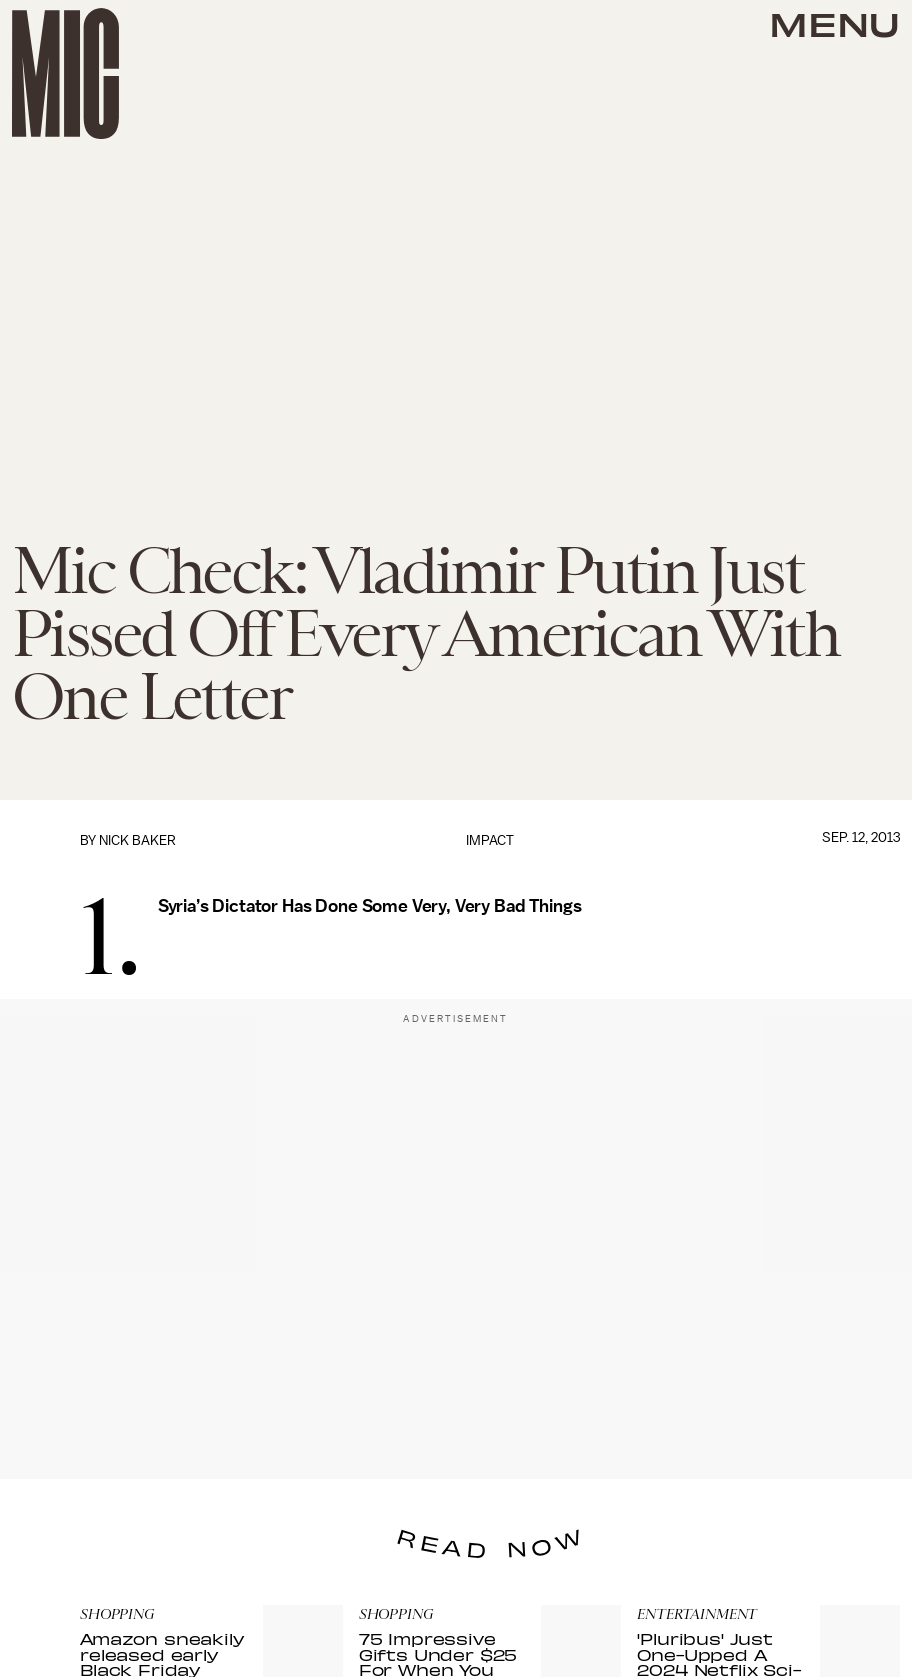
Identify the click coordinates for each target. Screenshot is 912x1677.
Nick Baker (137, 840)
